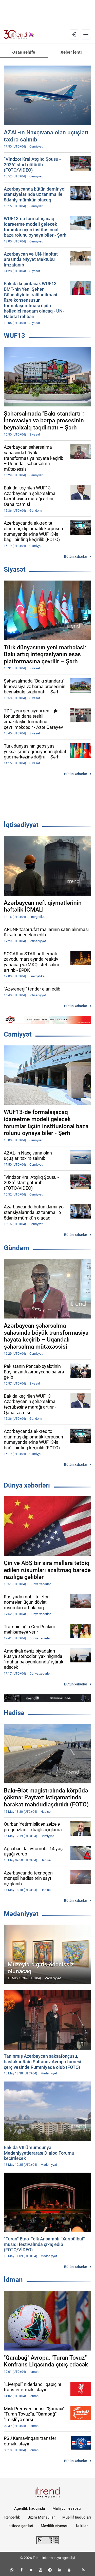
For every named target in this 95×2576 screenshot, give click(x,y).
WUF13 (14, 335)
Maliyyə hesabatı (66, 2508)
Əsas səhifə (23, 52)
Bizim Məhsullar (41, 2517)
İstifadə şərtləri (20, 2526)
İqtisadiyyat (21, 825)
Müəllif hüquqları (76, 2517)
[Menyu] (86, 34)
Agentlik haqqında (29, 2508)
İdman (13, 2279)
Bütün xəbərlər (75, 556)
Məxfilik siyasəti (54, 2526)
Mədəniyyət (21, 1914)
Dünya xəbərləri (27, 1485)
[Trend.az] (19, 34)
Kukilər (82, 2526)
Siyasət (15, 569)
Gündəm (16, 1248)
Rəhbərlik (12, 2517)
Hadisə (14, 1713)
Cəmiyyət (18, 1034)
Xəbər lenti (71, 52)
